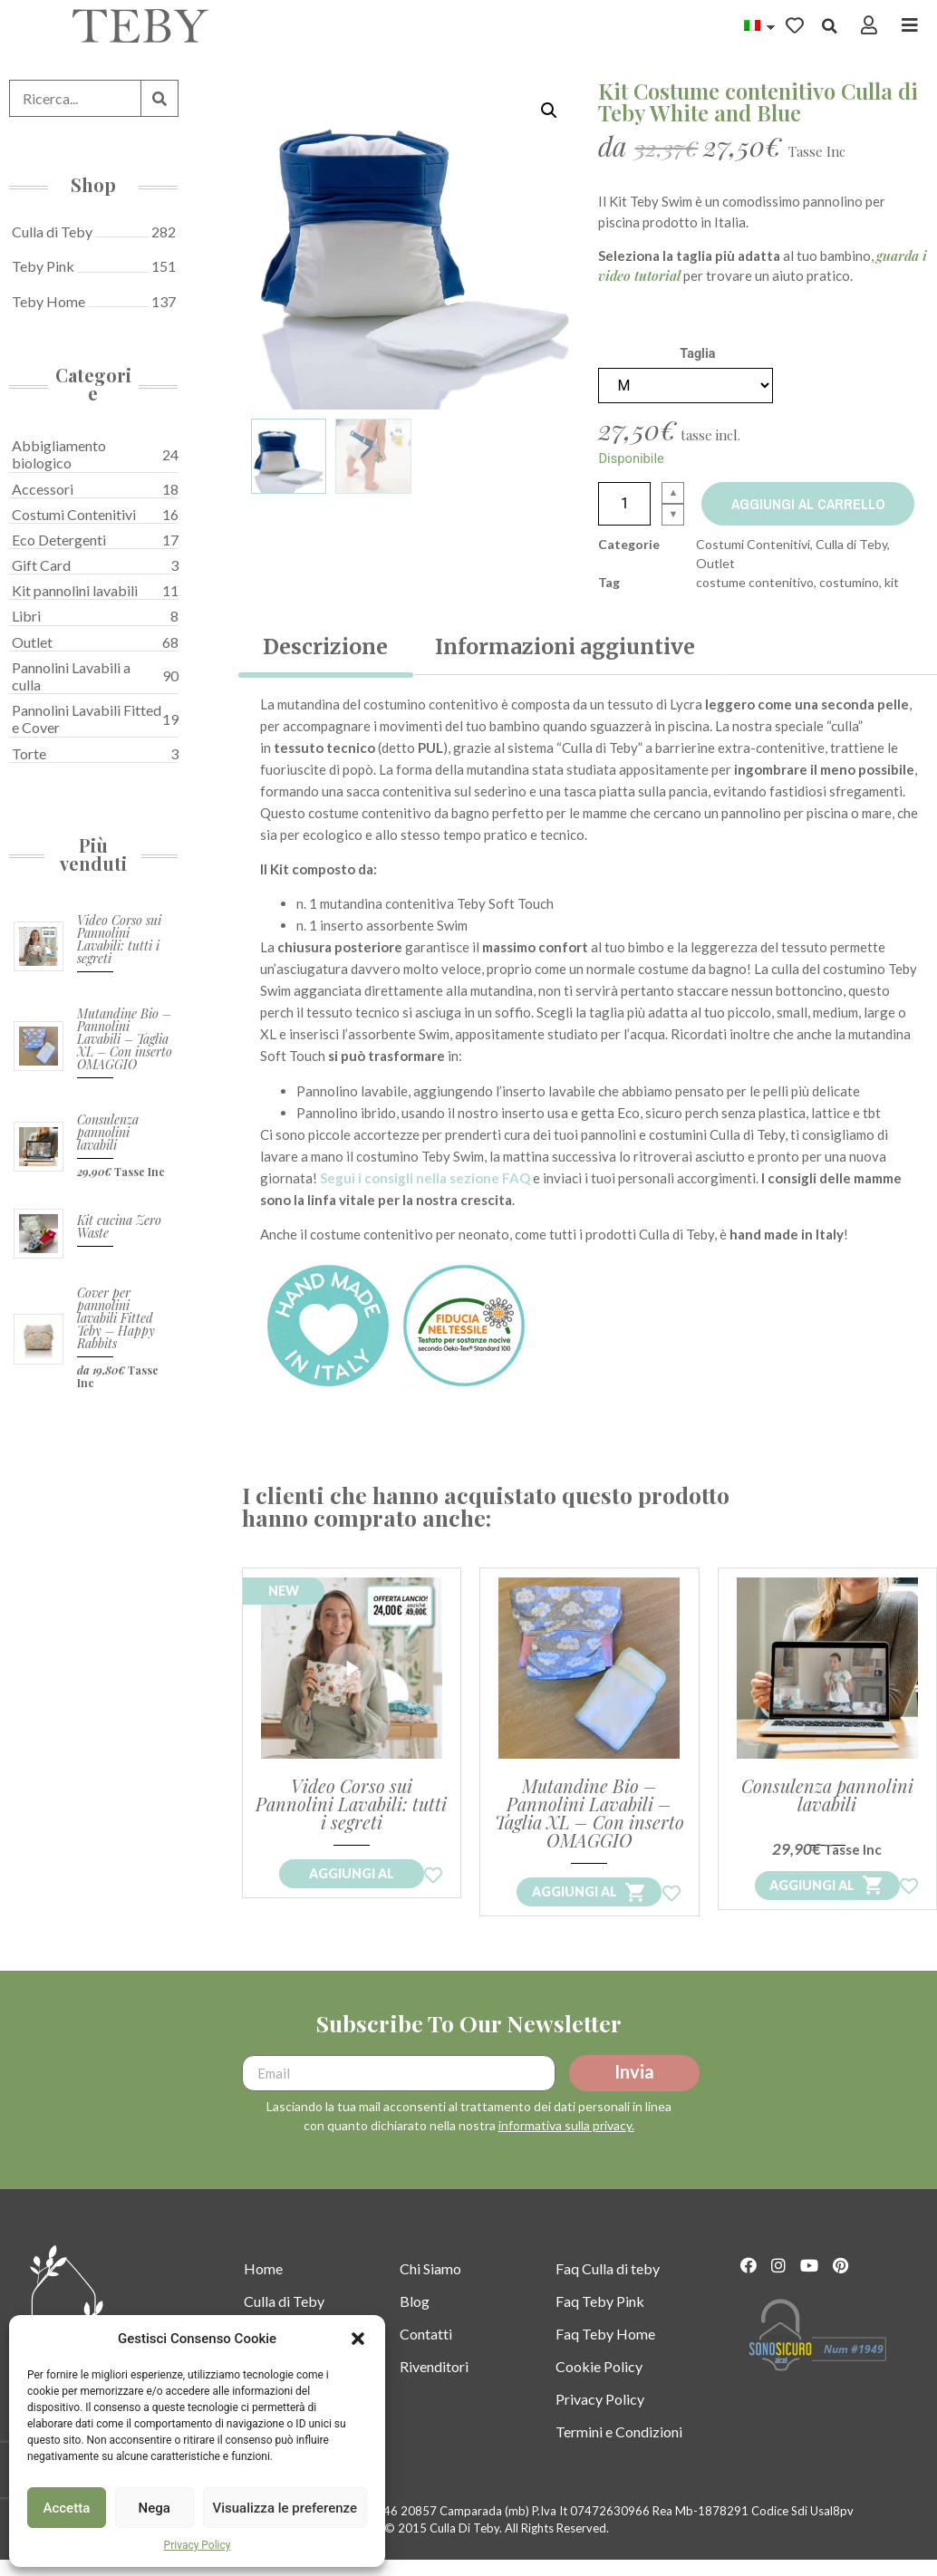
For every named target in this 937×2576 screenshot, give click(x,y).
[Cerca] (159, 98)
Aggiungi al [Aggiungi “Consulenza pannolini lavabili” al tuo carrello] (812, 1903)
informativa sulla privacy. (566, 2144)
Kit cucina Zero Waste (119, 1226)
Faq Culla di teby (607, 2286)
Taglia (697, 354)
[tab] (325, 647)
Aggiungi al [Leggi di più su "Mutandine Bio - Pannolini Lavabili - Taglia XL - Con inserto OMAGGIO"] (574, 1910)
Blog (415, 2319)
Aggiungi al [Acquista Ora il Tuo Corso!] (351, 1892)
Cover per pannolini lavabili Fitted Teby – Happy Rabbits (116, 1318)
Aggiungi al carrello (811, 504)
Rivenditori (434, 2384)
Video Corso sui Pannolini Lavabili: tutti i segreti (119, 939)
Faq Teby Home (605, 2351)
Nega (153, 2508)
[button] (358, 2339)
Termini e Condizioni (618, 2449)
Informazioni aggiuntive (565, 646)
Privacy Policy (197, 2545)
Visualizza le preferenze (285, 2508)
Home (263, 2286)
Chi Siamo (430, 2286)
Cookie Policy (598, 2384)
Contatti (426, 2351)
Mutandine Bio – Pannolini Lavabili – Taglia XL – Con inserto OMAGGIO (124, 1039)
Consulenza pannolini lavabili (108, 1132)
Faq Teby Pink (599, 2319)
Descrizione (325, 646)
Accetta (67, 2508)
